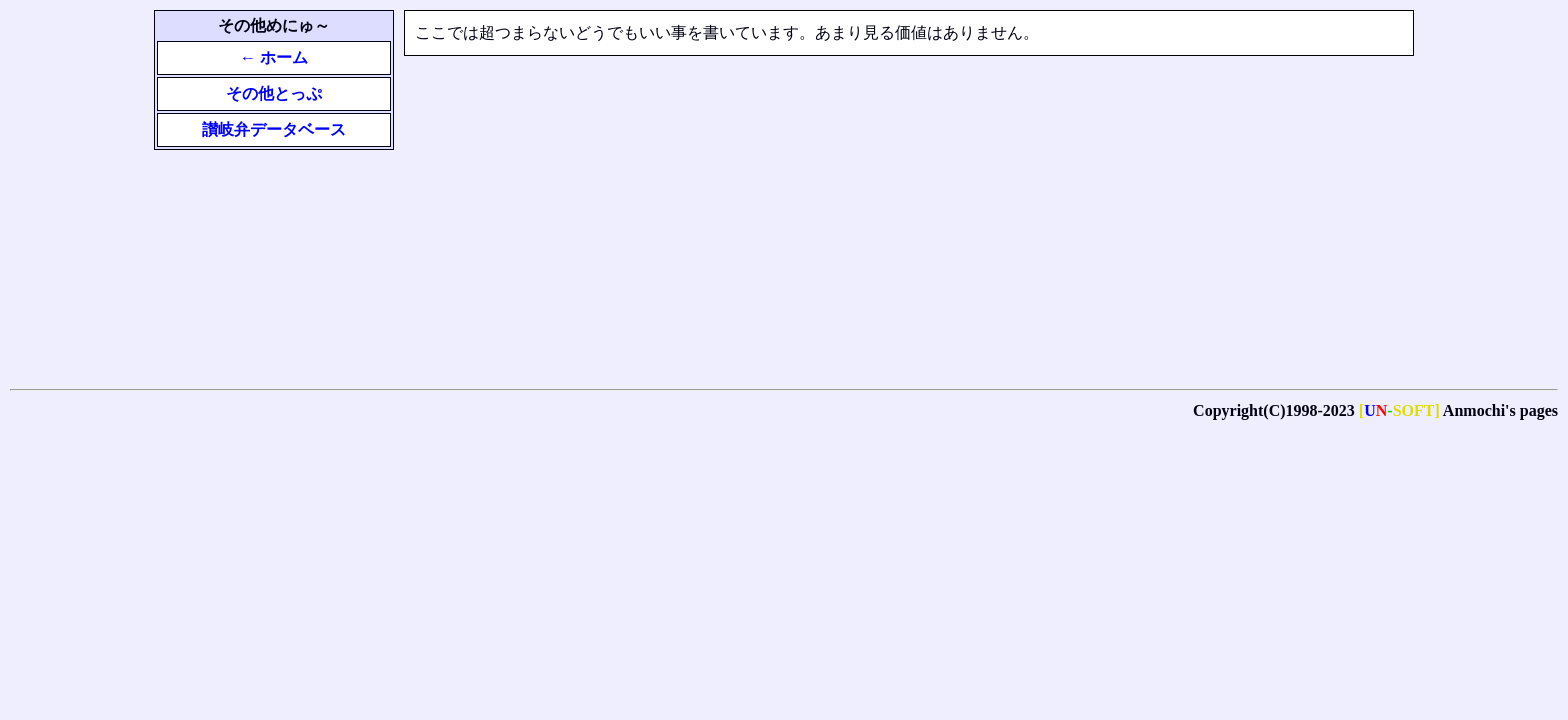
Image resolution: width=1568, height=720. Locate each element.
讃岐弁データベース (274, 129)
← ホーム (274, 57)
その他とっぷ (274, 93)
